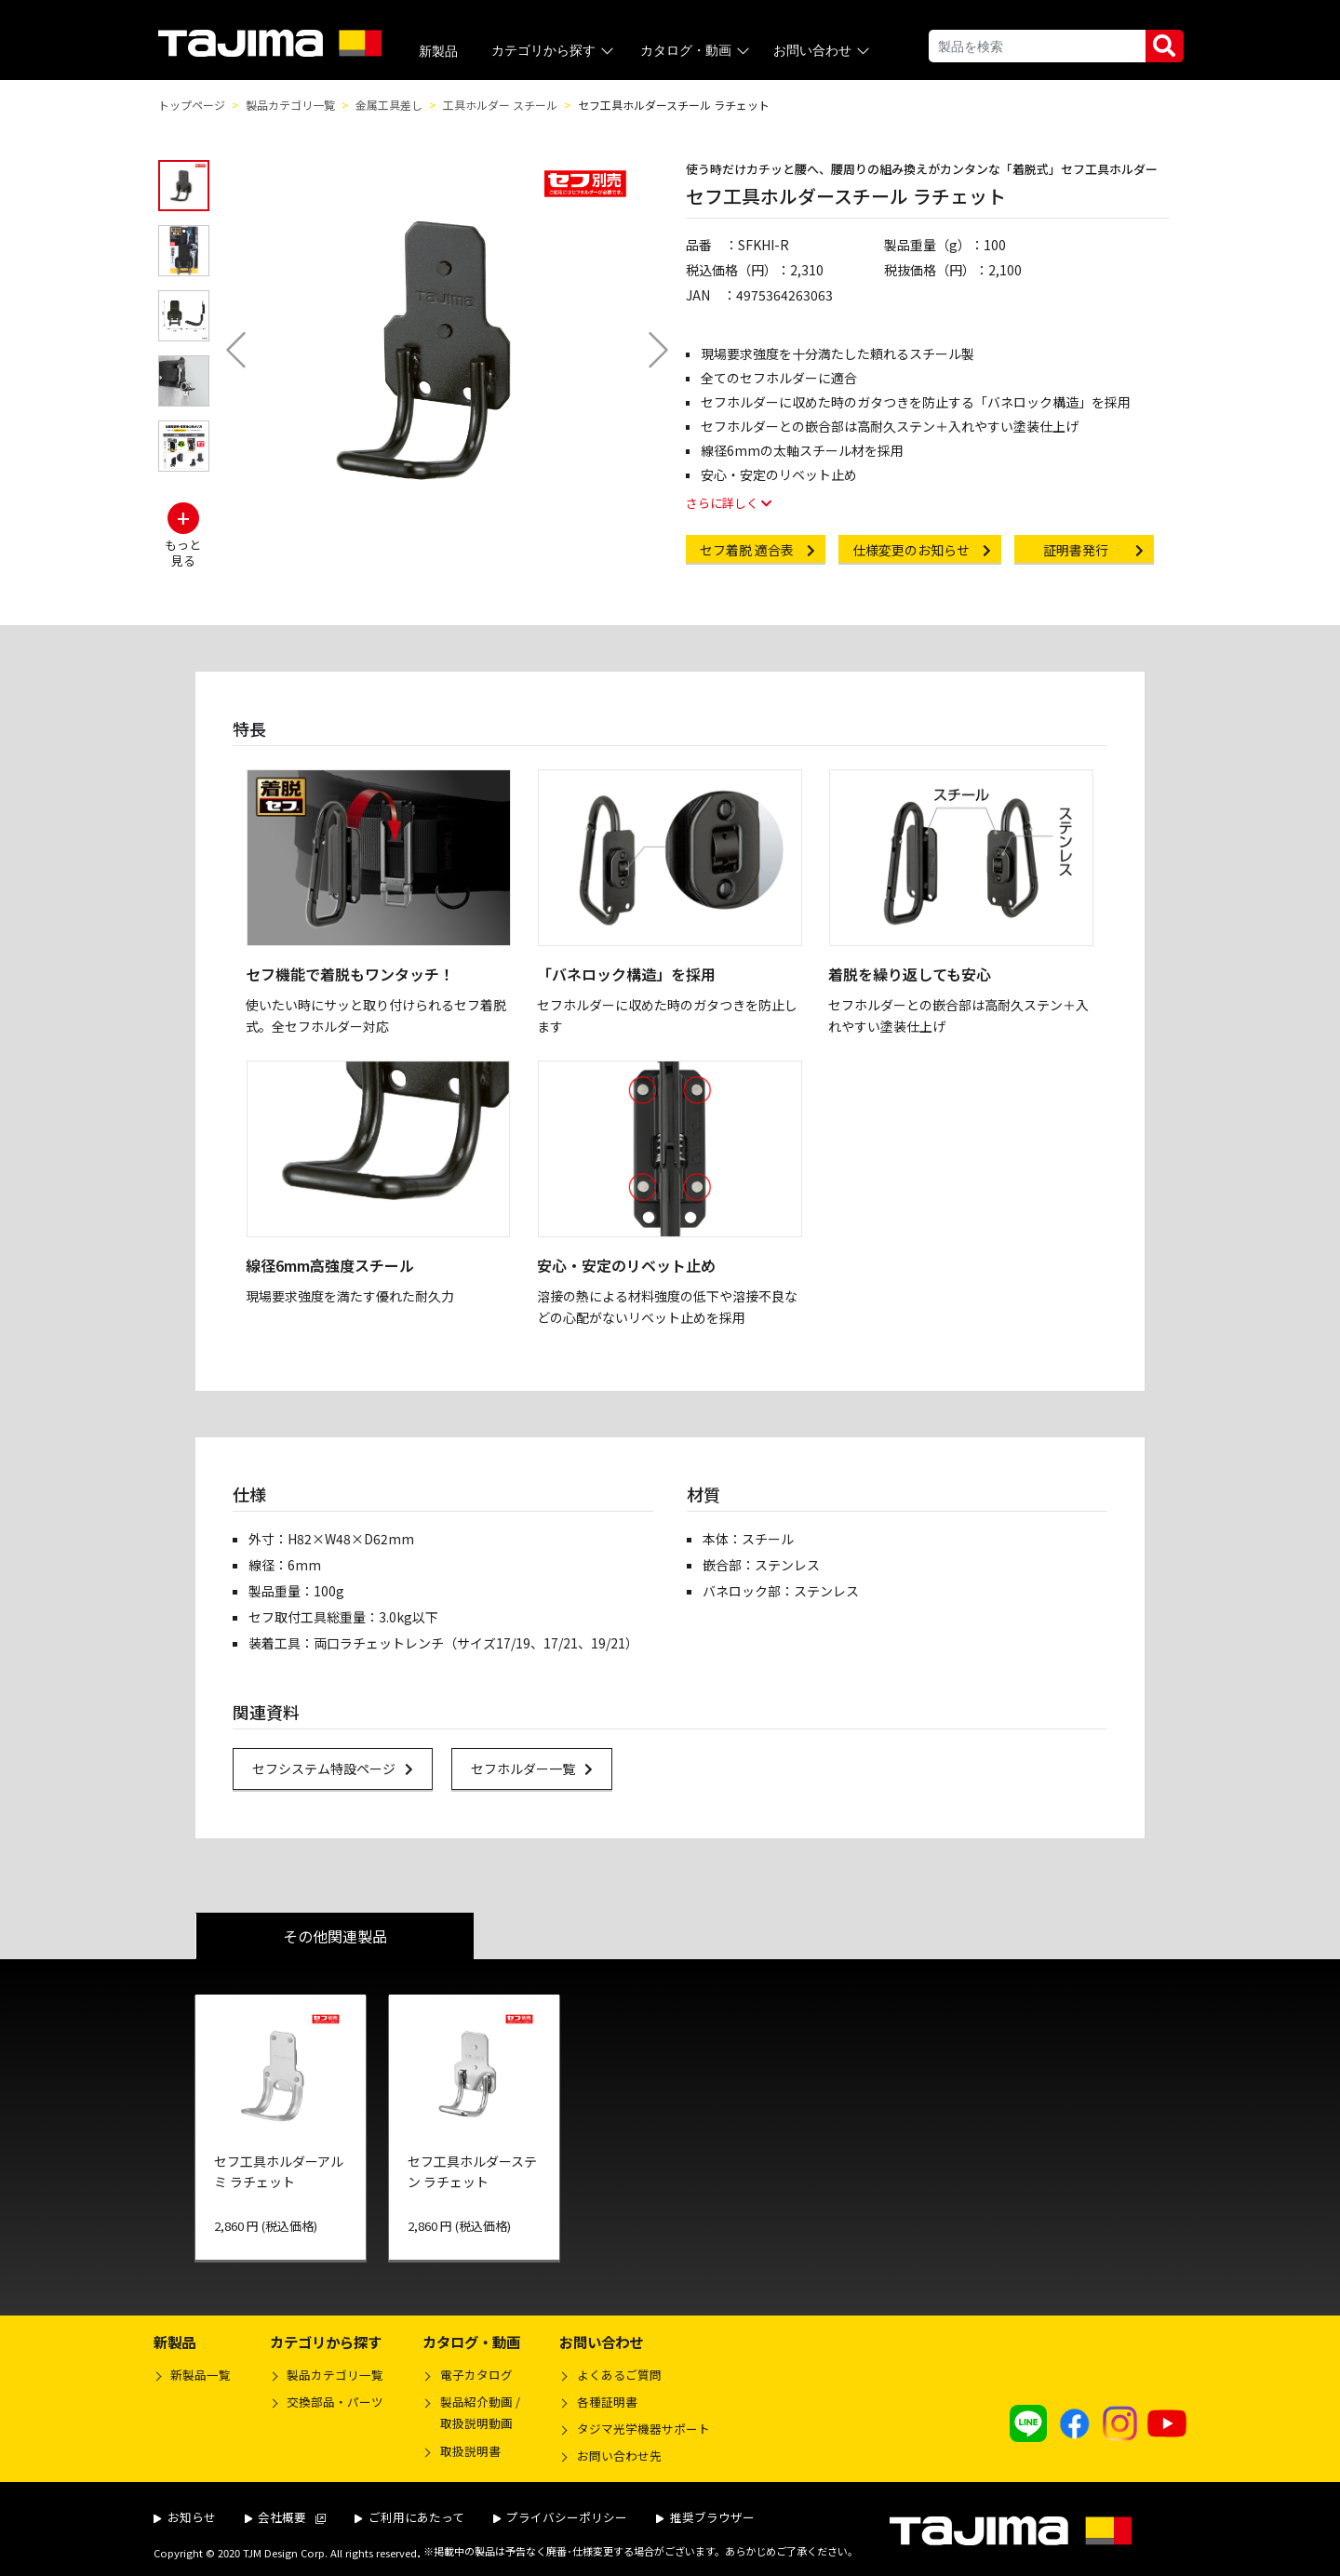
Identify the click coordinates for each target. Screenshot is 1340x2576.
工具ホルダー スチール (500, 105)
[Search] (1037, 46)
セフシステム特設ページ (342, 1768)
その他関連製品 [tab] (335, 1936)
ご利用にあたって (409, 2517)
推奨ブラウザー (705, 2517)
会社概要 (286, 2517)
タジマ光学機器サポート (643, 2428)
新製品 (438, 51)
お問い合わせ (823, 51)
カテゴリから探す (554, 51)
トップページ (191, 105)
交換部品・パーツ (335, 2401)
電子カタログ (476, 2374)
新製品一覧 (200, 2374)
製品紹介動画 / (470, 2415)
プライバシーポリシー (560, 2517)
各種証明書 (607, 2401)
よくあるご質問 (619, 2374)
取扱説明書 (470, 2451)
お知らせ (185, 2517)
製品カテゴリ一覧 (290, 105)
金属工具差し (388, 105)
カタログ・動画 (696, 51)
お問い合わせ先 (619, 2455)
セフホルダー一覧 (541, 1768)
